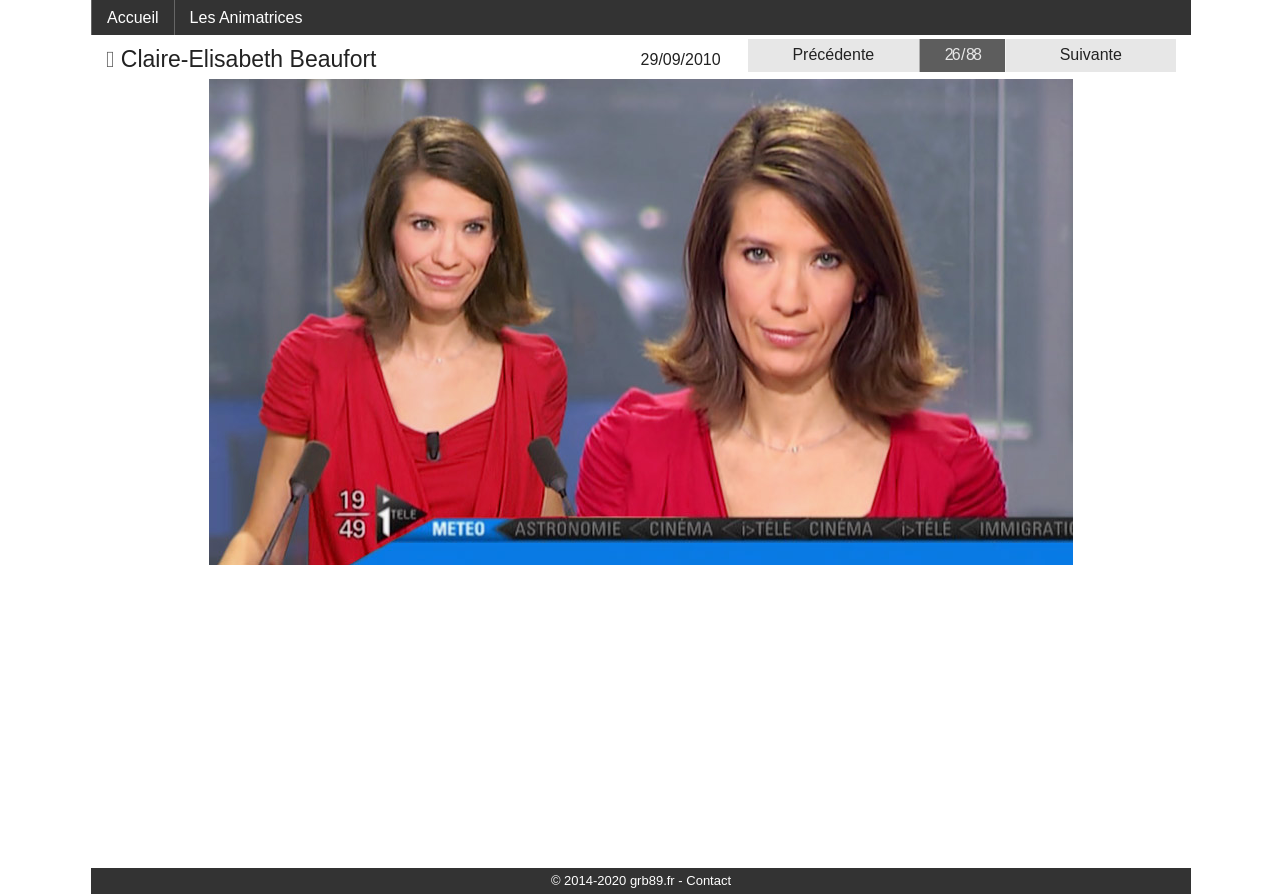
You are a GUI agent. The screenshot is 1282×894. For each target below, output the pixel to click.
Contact (708, 880)
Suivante (1091, 54)
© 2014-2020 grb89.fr (613, 880)
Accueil (133, 17)
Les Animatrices (246, 17)
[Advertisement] (641, 715)
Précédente (833, 54)
